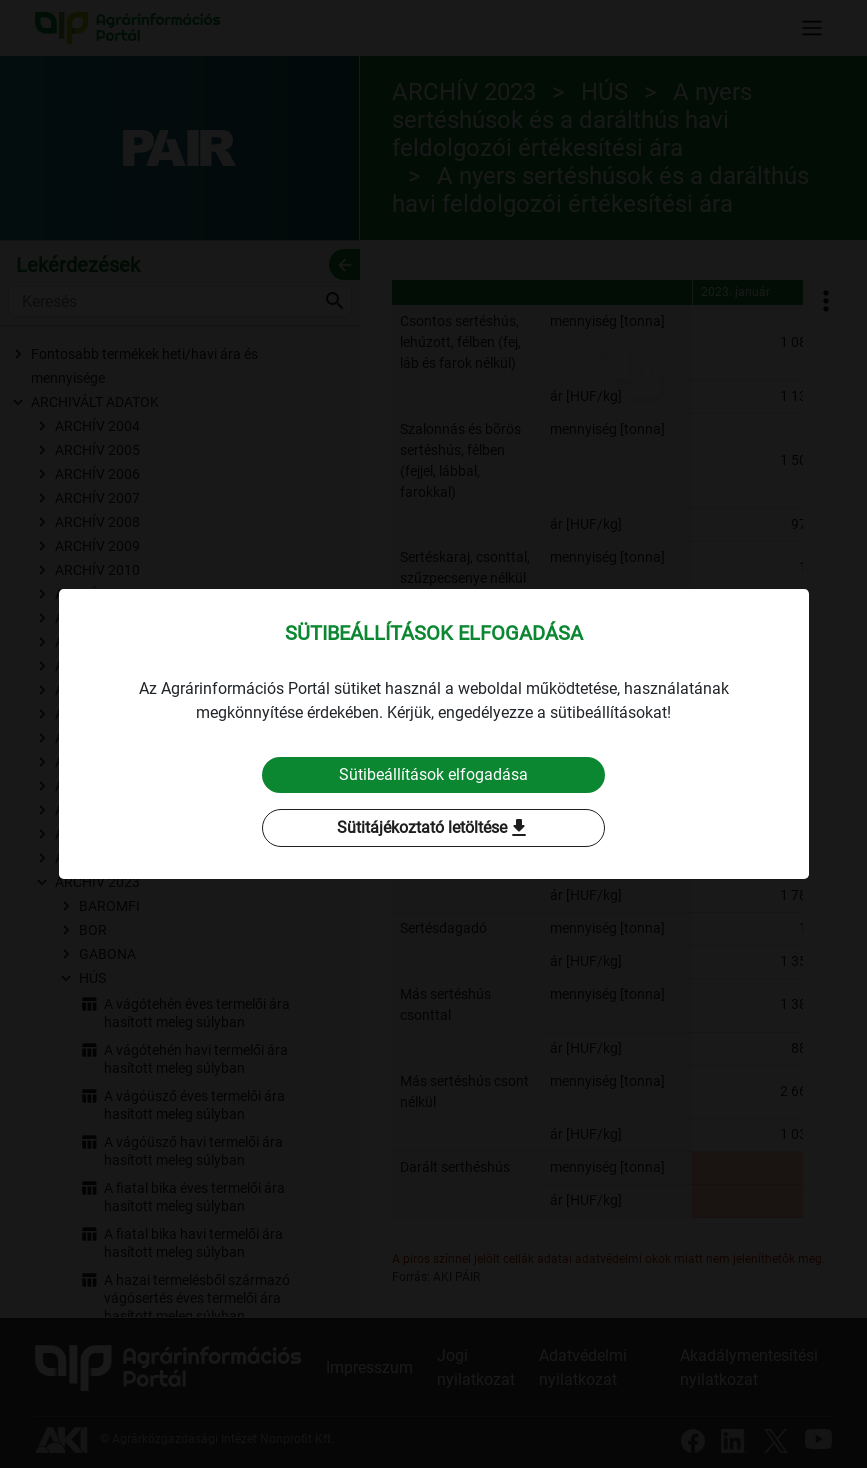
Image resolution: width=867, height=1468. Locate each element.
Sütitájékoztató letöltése (434, 828)
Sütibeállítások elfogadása (433, 774)
